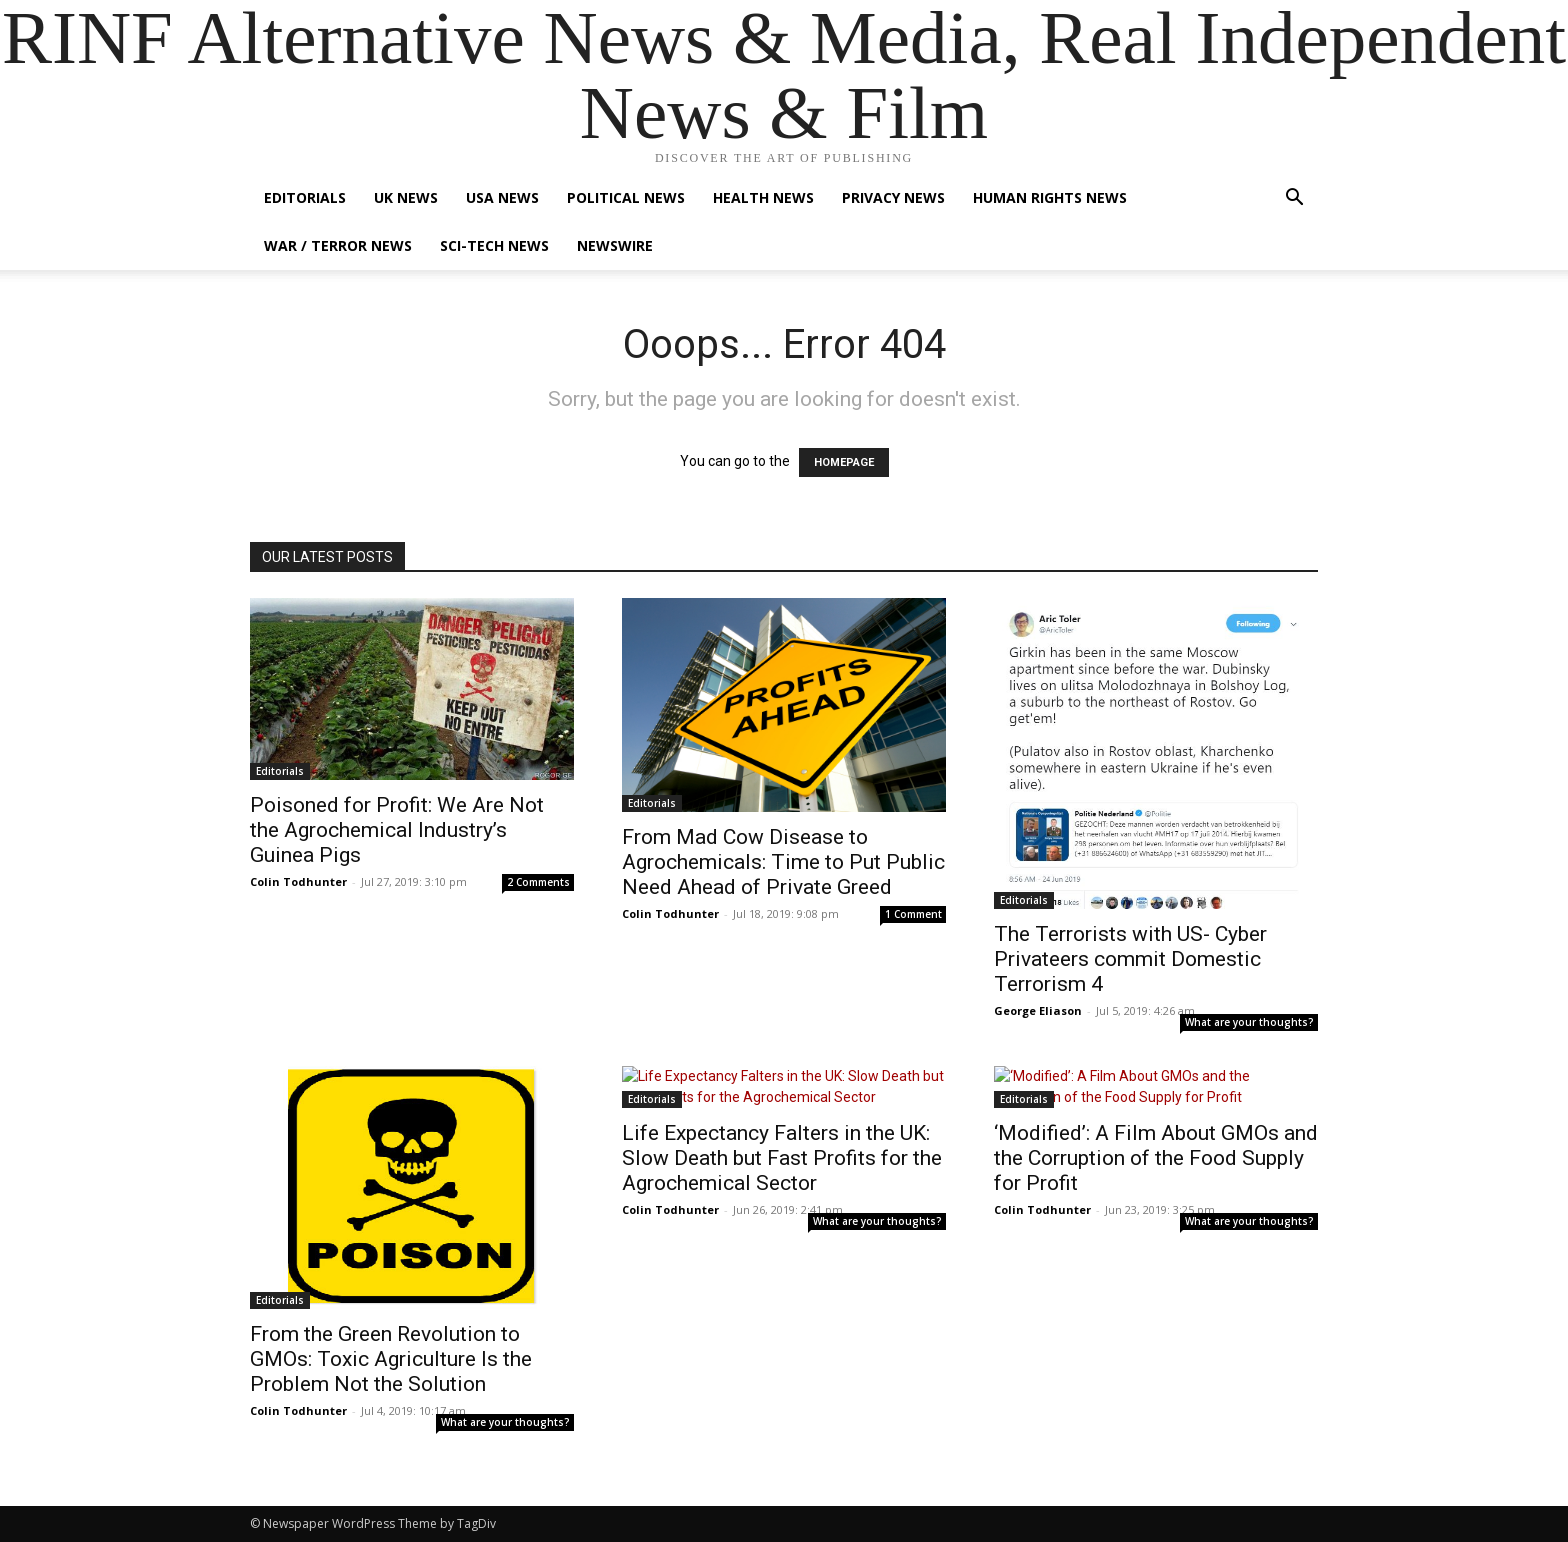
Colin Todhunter (298, 881)
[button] (1294, 199)
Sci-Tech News (494, 245)
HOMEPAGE (844, 462)
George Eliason (1038, 1010)
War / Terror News (338, 245)
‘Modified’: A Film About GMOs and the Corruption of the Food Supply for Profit (1156, 1158)
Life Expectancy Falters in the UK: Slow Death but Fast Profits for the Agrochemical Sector (782, 1158)
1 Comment (913, 914)
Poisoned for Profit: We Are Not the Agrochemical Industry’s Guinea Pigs (397, 830)
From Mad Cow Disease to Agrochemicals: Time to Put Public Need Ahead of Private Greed (783, 862)
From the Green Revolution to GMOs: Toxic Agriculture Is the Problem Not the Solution (391, 1359)
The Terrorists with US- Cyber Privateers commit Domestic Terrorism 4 (1130, 959)
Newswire (615, 245)
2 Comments (538, 882)
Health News (763, 197)
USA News (502, 197)
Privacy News (893, 197)
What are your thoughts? (1249, 1022)
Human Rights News (1050, 197)
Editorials (305, 197)
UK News (406, 197)
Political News (626, 197)
